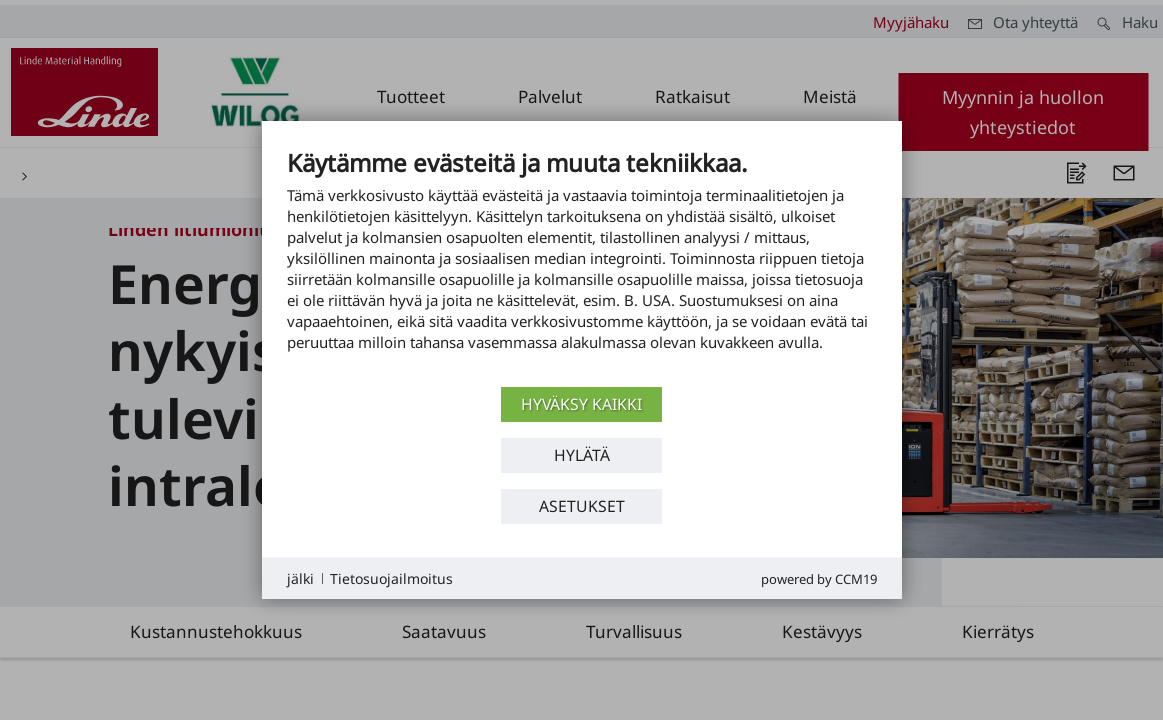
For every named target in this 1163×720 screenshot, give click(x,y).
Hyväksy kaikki (581, 404)
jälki (300, 578)
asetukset (582, 506)
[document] (582, 265)
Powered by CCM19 (819, 579)
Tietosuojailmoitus (391, 578)
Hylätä (582, 455)
